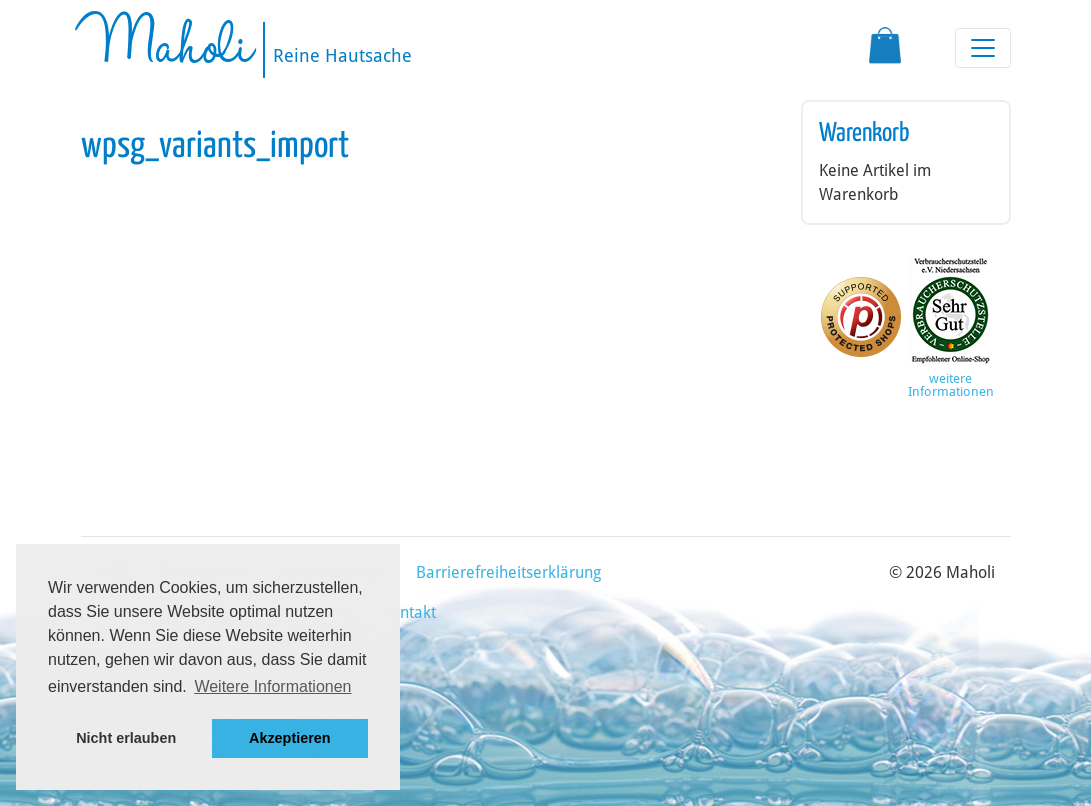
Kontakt (409, 612)
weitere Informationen (951, 385)
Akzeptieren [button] (290, 738)
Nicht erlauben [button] (126, 738)
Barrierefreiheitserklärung (508, 572)
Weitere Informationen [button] (272, 686)
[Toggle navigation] (983, 48)
